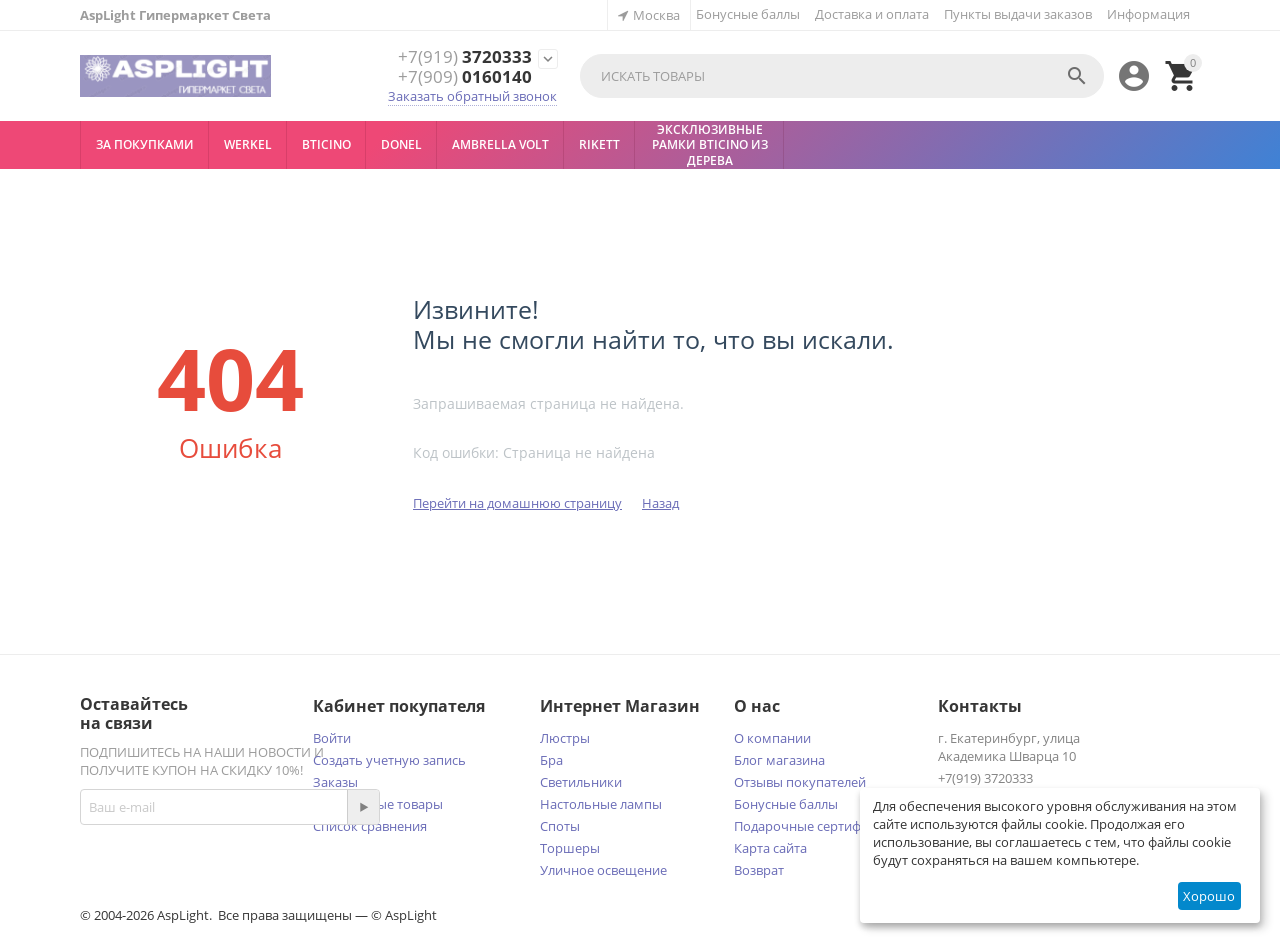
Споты (560, 826)
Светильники (581, 782)
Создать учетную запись (389, 760)
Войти (332, 738)
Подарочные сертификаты (816, 826)
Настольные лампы (601, 804)
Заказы (335, 782)
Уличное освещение (603, 870)
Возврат (759, 870)
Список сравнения (370, 826)
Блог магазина (779, 760)
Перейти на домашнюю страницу (517, 503)
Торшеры (570, 848)
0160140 (465, 77)
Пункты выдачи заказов (1018, 14)
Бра (551, 760)
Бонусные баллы (748, 14)
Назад (660, 503)
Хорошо (1209, 896)
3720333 (465, 57)
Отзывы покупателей (800, 782)
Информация (1148, 14)
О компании (772, 738)
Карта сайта (770, 848)
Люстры (565, 738)
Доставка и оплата (872, 14)
